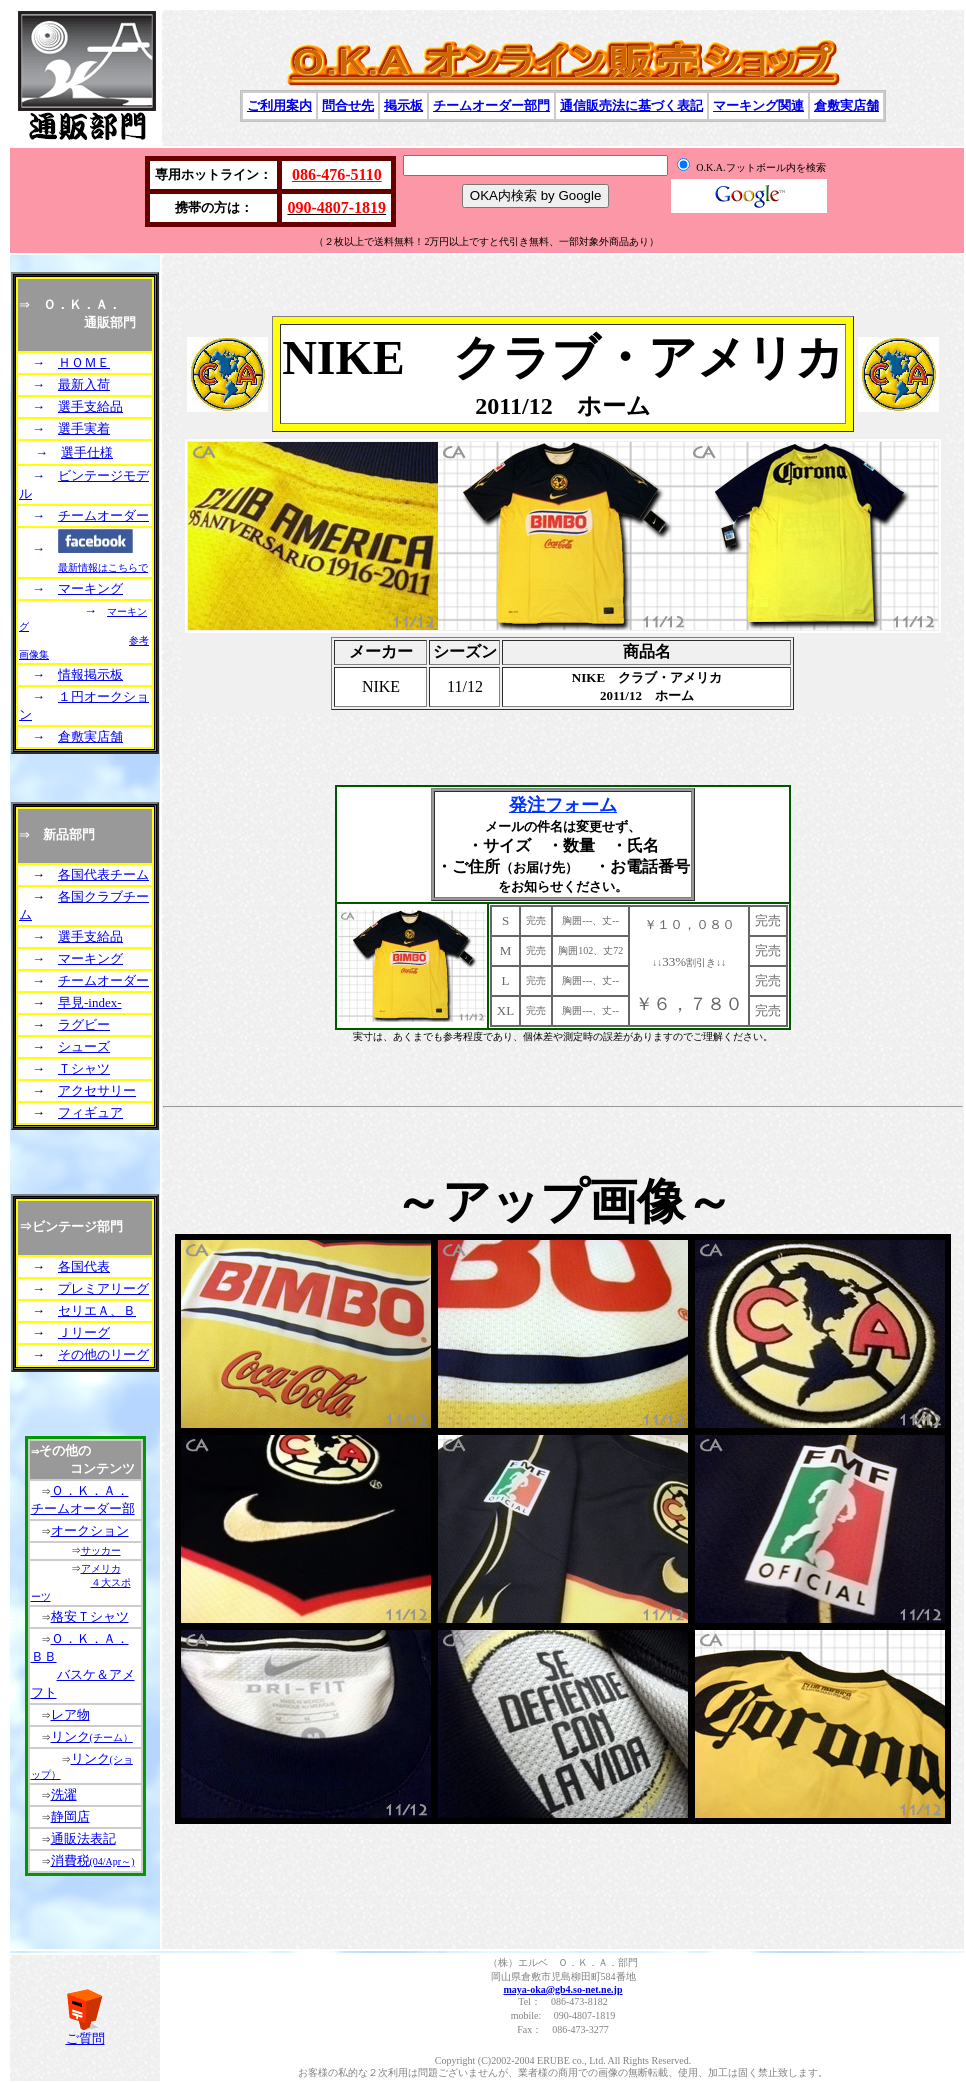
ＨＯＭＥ (84, 362)
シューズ (84, 1046)
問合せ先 (348, 105)
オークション (90, 1530)
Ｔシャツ (84, 1068)
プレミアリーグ (103, 1288)
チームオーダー (103, 515)
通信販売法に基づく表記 (631, 105)
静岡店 (70, 1816)
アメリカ (101, 1568)
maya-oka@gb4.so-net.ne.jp (562, 1989)
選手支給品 (90, 406)
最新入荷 (84, 384)
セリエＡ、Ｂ (97, 1310)
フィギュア (90, 1112)
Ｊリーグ (84, 1332)
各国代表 (84, 1266)
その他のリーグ (103, 1354)
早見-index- (90, 1002)
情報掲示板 (90, 674)
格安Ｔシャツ (90, 1616)
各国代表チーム (103, 874)
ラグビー (84, 1024)
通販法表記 (83, 1838)
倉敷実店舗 (846, 105)
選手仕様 (87, 452)
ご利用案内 (279, 105)
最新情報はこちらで (103, 567)
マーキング (90, 588)
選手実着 (84, 428)
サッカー (101, 1550)
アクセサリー (97, 1090)
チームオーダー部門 (491, 105)
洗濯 (64, 1794)
